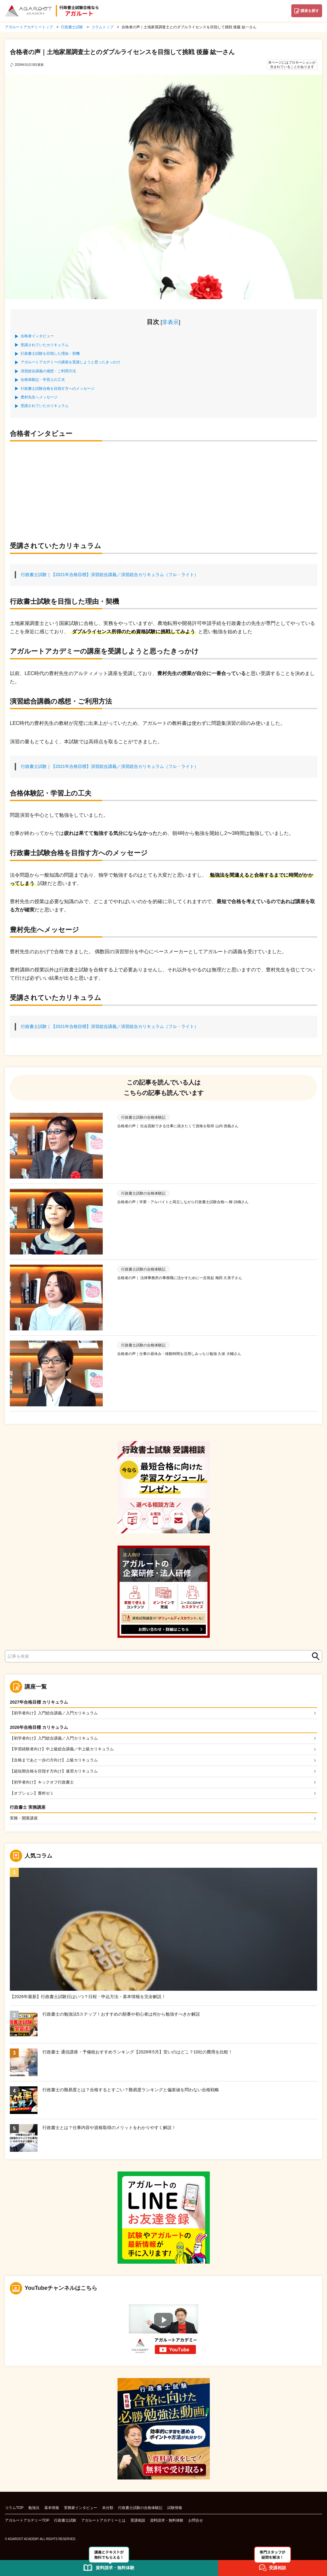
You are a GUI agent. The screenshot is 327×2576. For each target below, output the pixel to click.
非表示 (170, 322)
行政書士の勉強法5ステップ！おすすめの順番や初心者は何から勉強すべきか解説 (121, 2016)
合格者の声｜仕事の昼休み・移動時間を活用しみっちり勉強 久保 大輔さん (179, 1354)
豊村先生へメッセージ (39, 397)
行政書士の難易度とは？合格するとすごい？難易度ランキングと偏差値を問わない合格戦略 (130, 2092)
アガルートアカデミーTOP (27, 2523)
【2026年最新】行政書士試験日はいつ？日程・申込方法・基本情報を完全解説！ (88, 1999)
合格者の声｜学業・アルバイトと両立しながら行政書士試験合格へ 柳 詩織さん (183, 1202)
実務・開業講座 (25, 1820)
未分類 (107, 2510)
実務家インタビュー (80, 2510)
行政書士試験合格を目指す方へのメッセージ (57, 388)
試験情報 (174, 2510)
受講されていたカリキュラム (45, 345)
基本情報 (51, 2510)
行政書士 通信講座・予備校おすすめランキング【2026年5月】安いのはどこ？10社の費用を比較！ (137, 2054)
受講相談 (137, 2523)
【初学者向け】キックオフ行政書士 (44, 1783)
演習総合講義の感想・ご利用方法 (48, 371)
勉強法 (33, 2510)
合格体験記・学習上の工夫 (43, 379)
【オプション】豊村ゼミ (33, 1795)
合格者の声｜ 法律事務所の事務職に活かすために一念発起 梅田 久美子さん (179, 1278)
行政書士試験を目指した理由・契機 (50, 353)
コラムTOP (14, 2510)
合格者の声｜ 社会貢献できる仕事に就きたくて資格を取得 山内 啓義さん (177, 1126)
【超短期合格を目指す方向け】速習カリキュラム (57, 1772)
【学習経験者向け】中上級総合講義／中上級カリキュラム (66, 1749)
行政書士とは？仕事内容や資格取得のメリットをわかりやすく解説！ (109, 2130)
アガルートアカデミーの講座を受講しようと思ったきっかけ (70, 362)
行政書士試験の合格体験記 (140, 2510)
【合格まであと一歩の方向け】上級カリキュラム (57, 1761)
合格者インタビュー (37, 336)
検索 (314, 1656)
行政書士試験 (65, 2523)
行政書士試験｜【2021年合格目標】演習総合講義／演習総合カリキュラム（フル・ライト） (109, 574)
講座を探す (310, 11)
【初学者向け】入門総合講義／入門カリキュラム (57, 1713)
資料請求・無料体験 (166, 2523)
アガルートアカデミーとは (103, 2523)
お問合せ (195, 2523)
